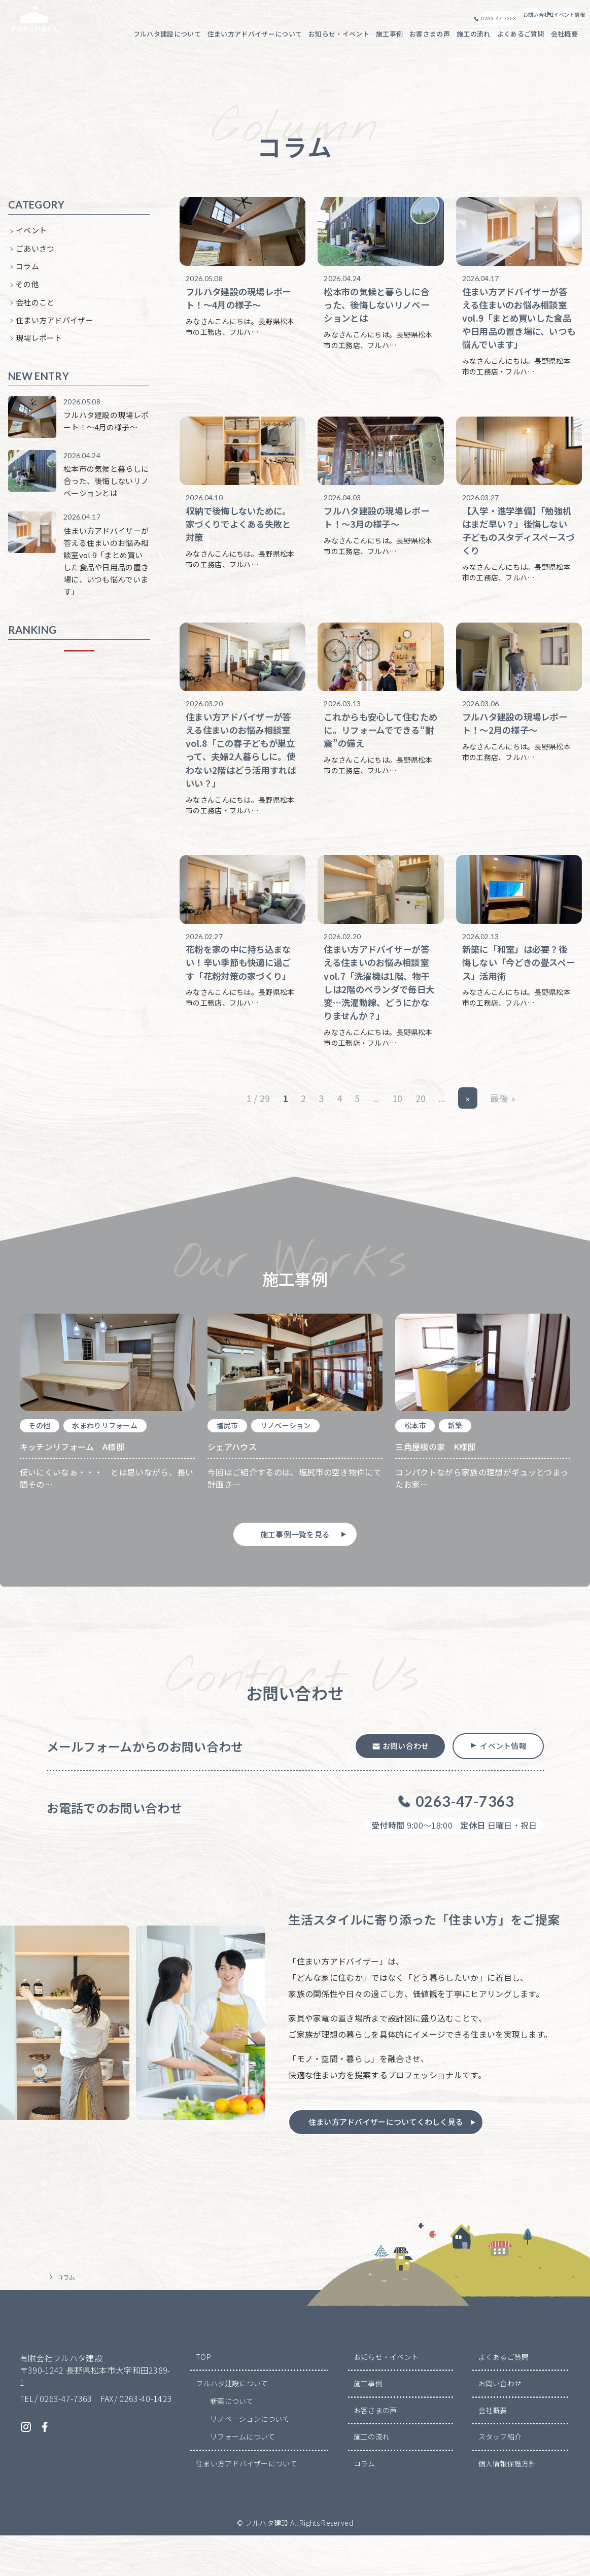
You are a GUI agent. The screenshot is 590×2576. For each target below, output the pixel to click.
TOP (203, 2397)
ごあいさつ (35, 257)
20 (420, 1122)
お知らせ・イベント (386, 2397)
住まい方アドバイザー (54, 328)
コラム (27, 274)
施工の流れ (372, 2477)
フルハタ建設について (232, 2424)
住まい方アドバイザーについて (246, 2504)
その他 (27, 292)
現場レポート (39, 346)
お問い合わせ (500, 2424)
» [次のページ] (467, 1122)
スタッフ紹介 (500, 2477)
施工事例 (368, 2424)
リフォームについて (242, 2477)
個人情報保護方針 (507, 2504)
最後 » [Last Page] (502, 1122)
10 (397, 1122)
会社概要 (492, 2451)
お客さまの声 (375, 2451)
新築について (232, 2442)
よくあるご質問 (503, 2397)
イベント (31, 239)
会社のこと (35, 310)
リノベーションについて (250, 2460)
